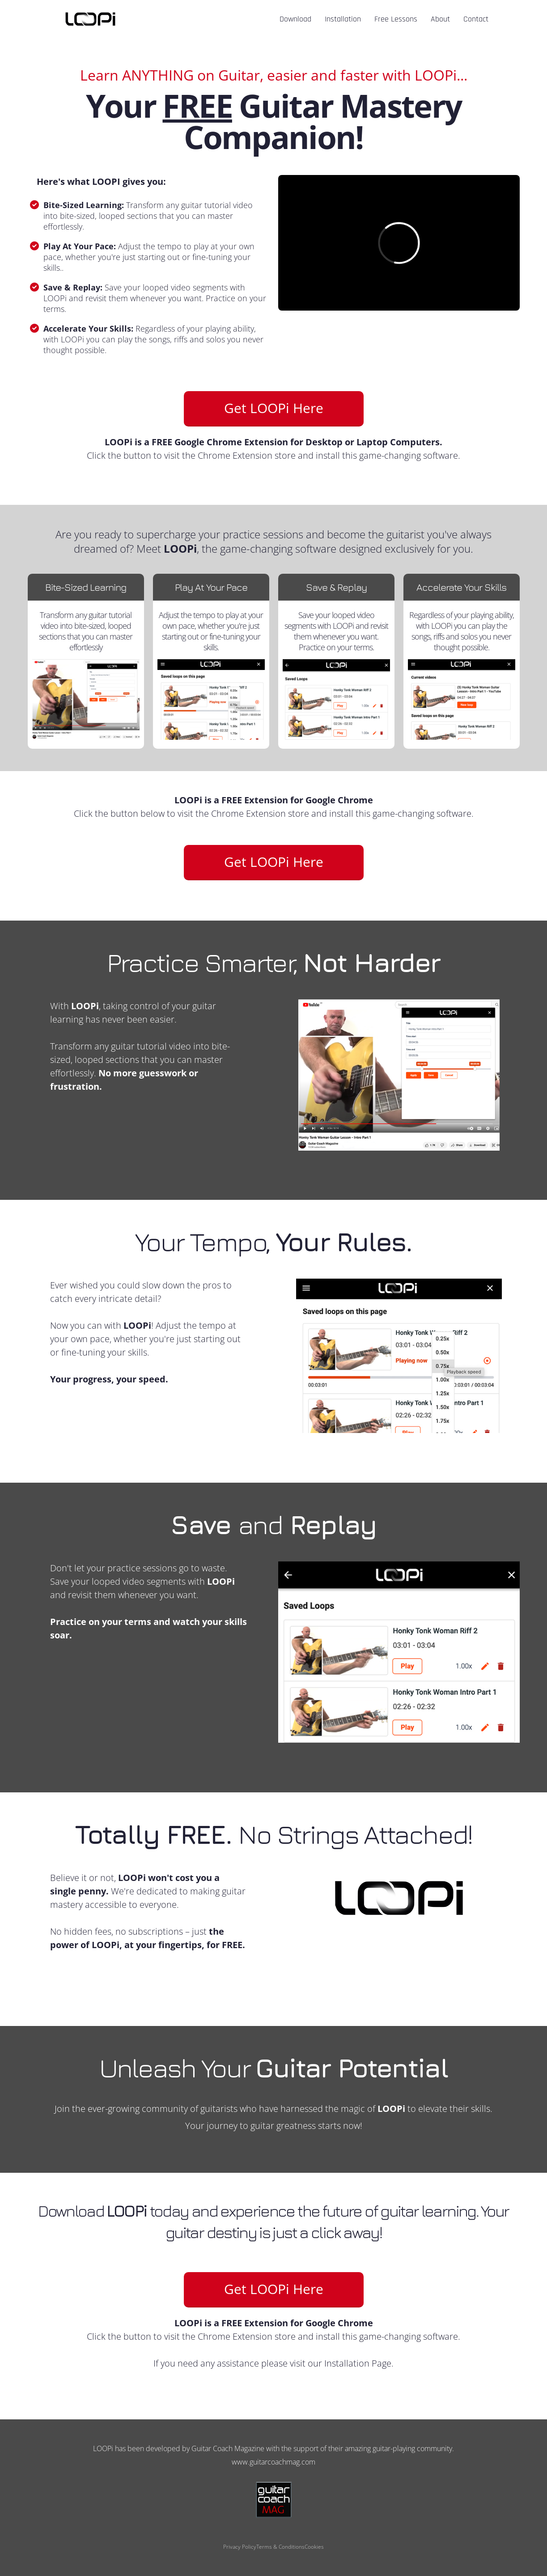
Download (295, 19)
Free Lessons (395, 19)
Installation (343, 19)
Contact (475, 19)
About (440, 19)
